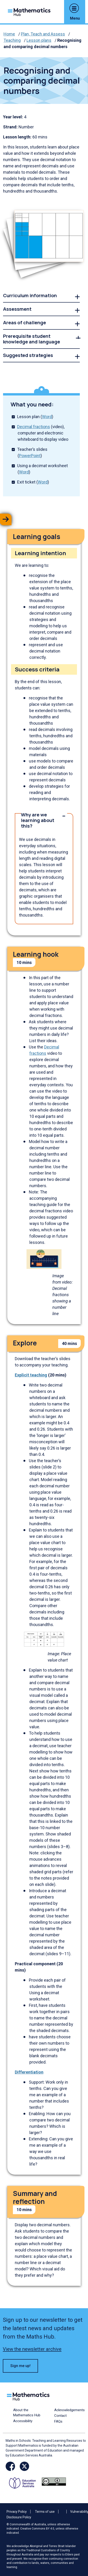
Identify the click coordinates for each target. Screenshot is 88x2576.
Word (47, 416)
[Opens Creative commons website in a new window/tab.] (54, 2481)
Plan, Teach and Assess (43, 34)
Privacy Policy (17, 2511)
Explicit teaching (31, 1375)
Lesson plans (39, 40)
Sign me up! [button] (20, 2366)
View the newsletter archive (32, 2349)
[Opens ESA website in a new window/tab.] (24, 2481)
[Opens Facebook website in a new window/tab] (10, 2466)
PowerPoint (30, 455)
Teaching (12, 40)
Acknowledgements (69, 2410)
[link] (41, 295)
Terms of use (45, 2511)
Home (9, 34)
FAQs (58, 2421)
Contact (60, 2416)
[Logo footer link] (29, 2396)
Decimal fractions (33, 426)
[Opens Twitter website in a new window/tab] (24, 2466)
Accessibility (22, 2421)
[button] (74, 8)
